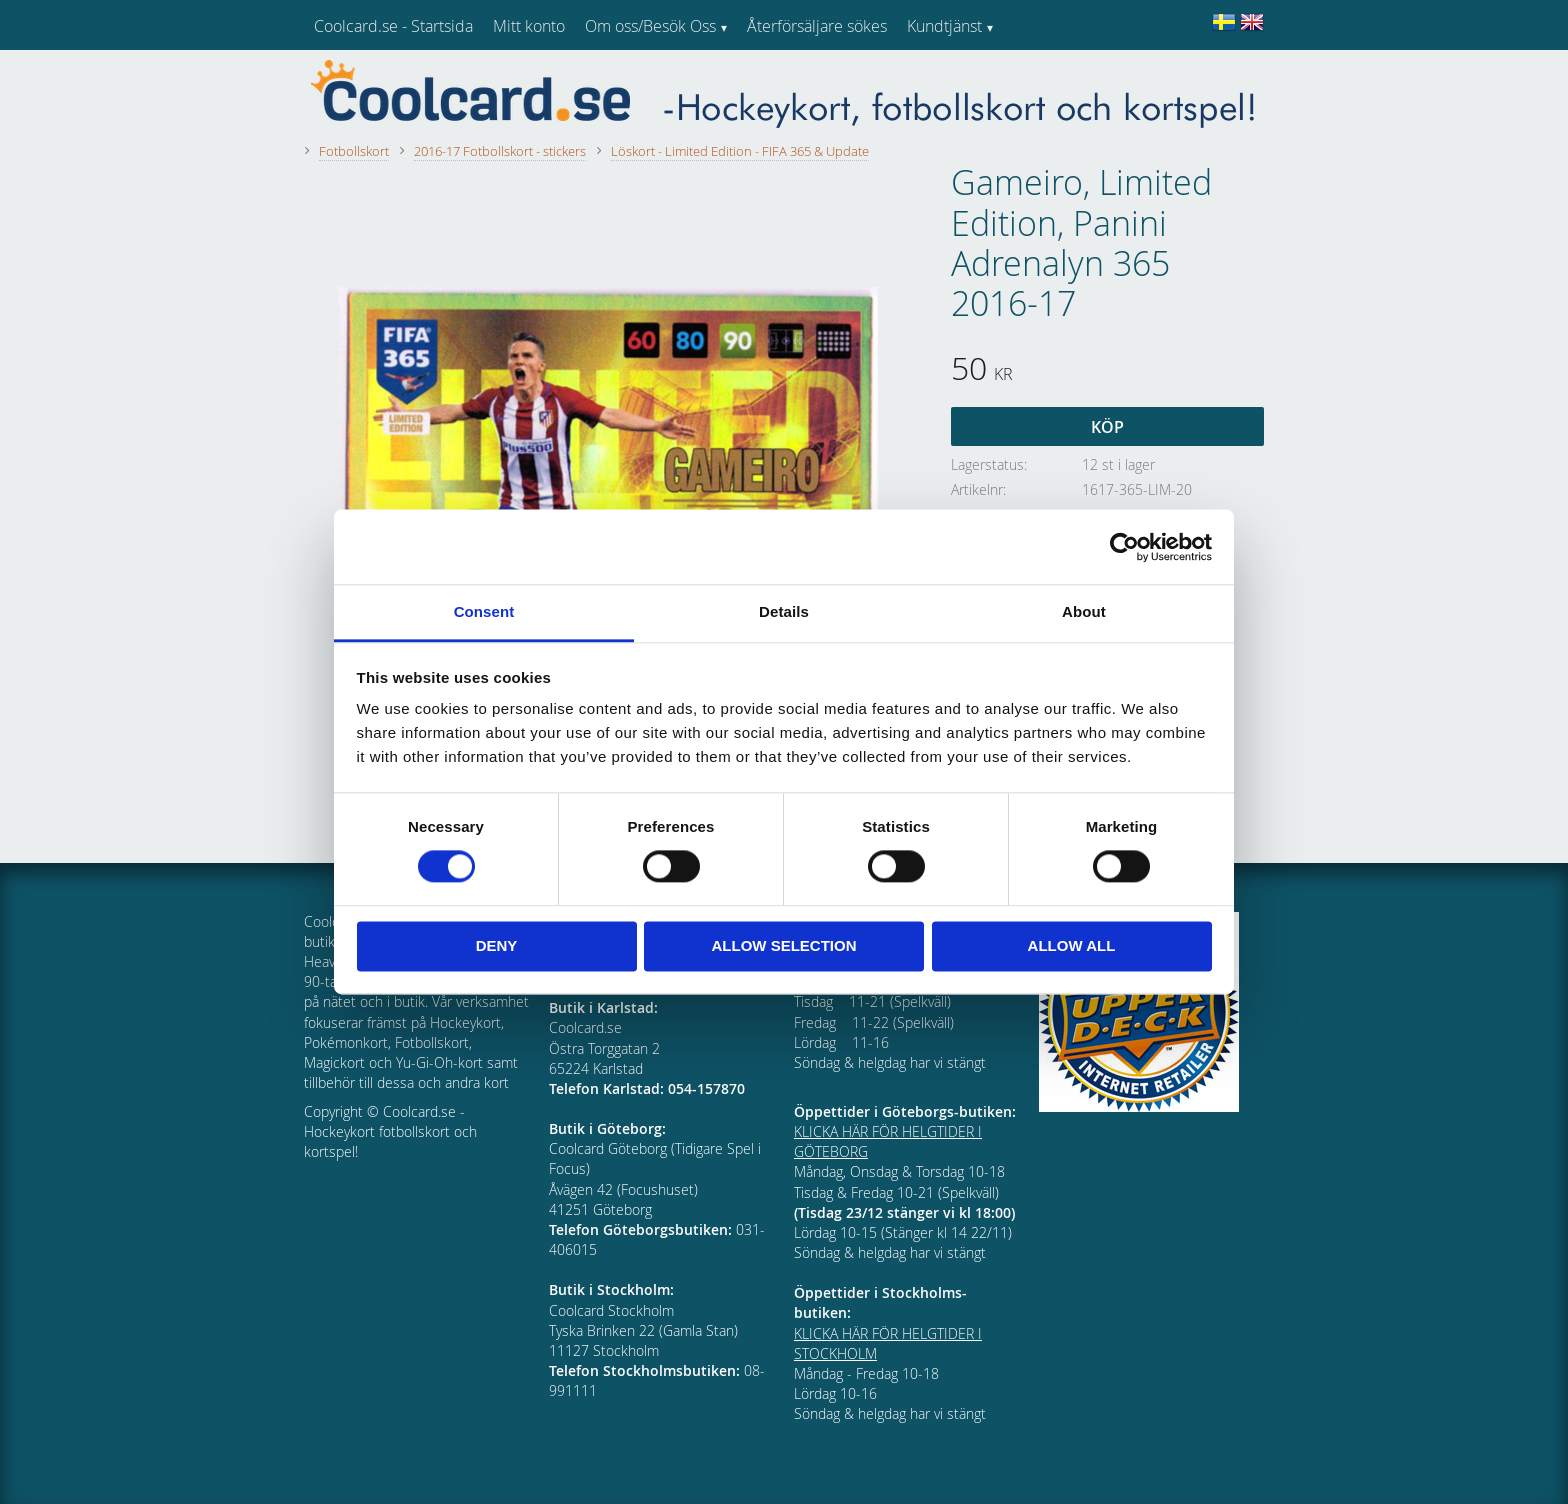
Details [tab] (784, 611)
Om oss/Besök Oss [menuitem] (650, 26)
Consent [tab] (484, 611)
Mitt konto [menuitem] (529, 26)
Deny (497, 945)
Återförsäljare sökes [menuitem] (817, 26)
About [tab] (1084, 611)
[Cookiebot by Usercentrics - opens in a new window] (1124, 547)
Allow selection (784, 945)
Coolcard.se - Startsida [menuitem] (393, 26)
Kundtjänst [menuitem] (944, 26)
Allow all (1072, 945)
